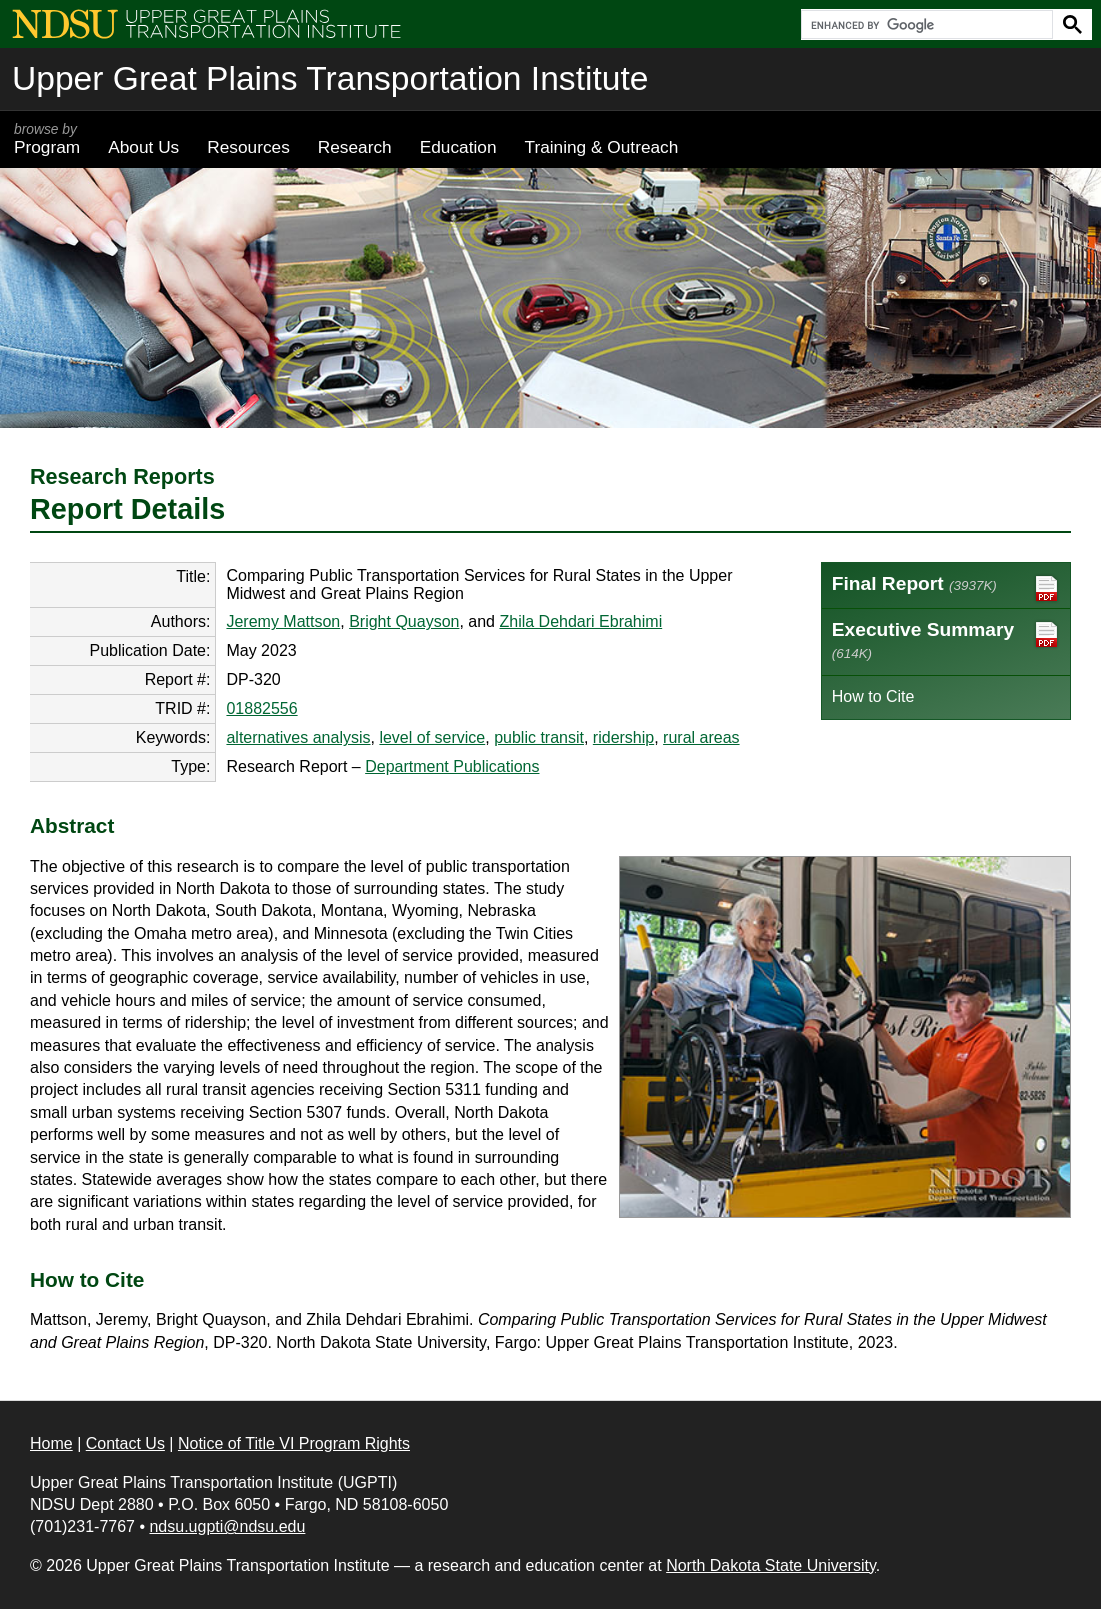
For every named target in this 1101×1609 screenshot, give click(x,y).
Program (47, 139)
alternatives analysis (298, 737)
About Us (143, 147)
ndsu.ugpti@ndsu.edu (227, 1526)
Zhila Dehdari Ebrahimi (580, 621)
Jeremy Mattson (283, 621)
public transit (539, 737)
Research (355, 147)
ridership (623, 737)
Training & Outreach (601, 147)
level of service (432, 737)
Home (51, 1443)
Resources (248, 147)
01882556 (261, 708)
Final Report (946, 588)
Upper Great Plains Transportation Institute (330, 78)
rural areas (701, 737)
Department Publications (452, 766)
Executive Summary (946, 640)
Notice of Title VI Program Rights (294, 1443)
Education (458, 147)
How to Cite (873, 696)
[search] (925, 25)
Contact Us (125, 1443)
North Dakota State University (771, 1565)
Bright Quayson (404, 621)
